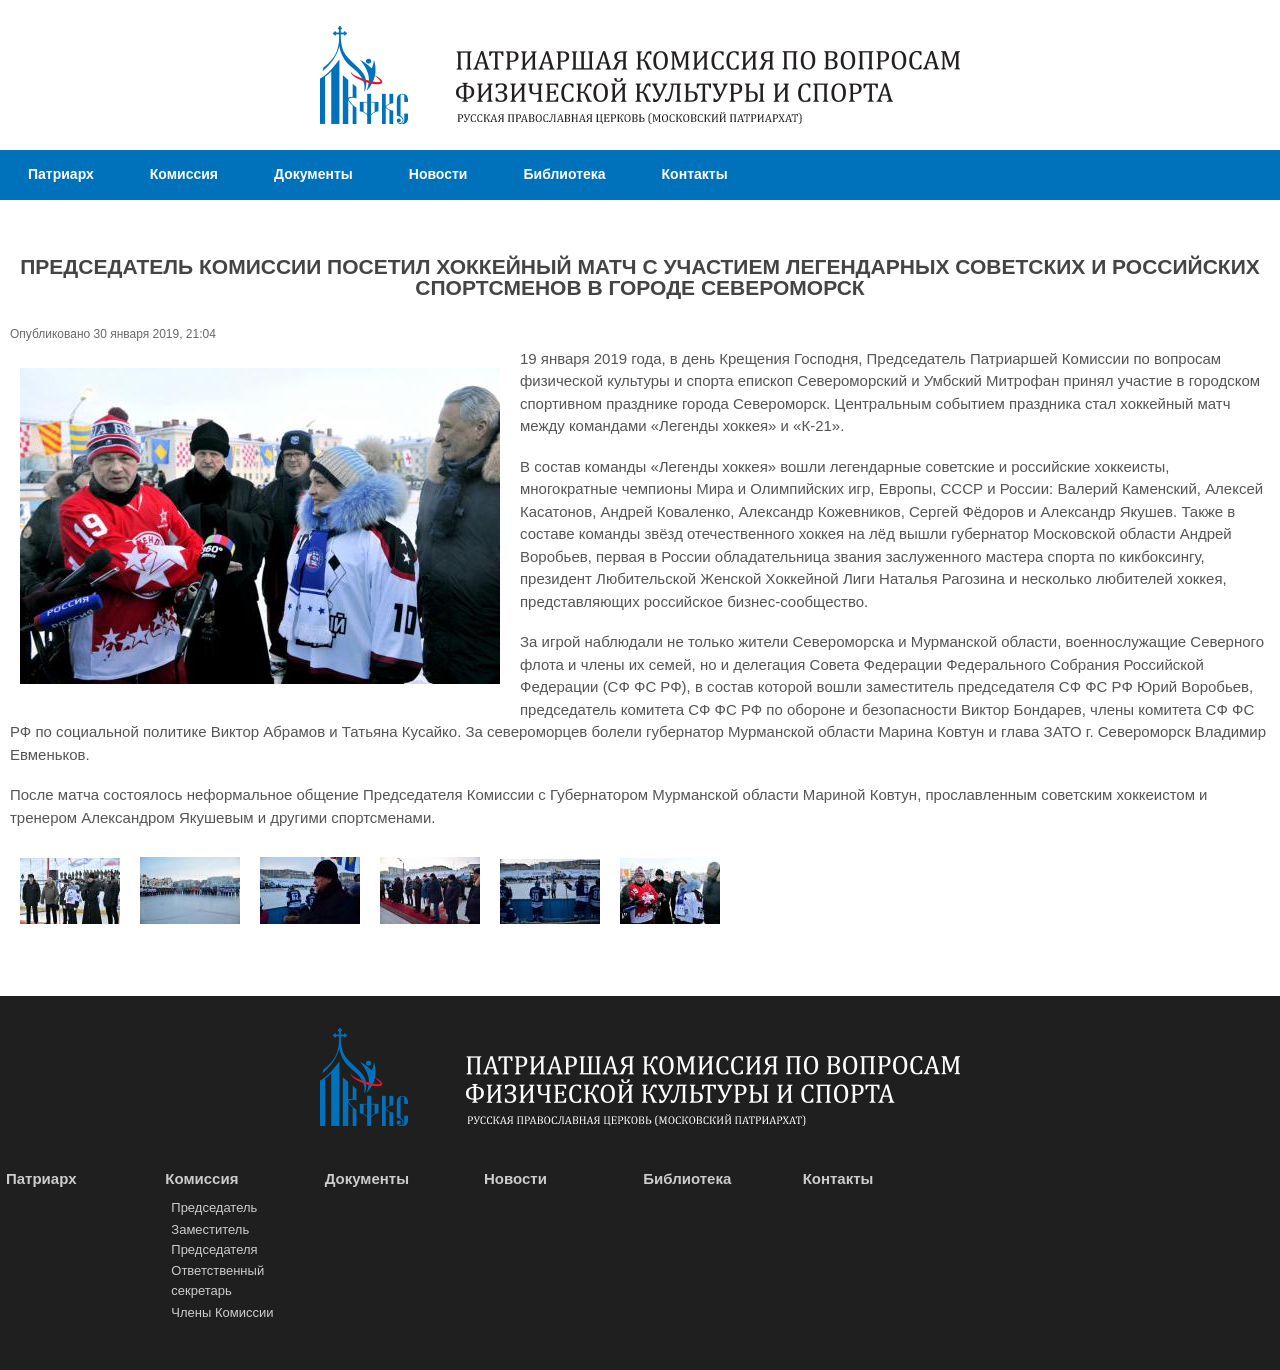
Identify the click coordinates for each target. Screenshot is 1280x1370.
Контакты (695, 174)
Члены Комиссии (222, 1312)
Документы (313, 174)
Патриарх (61, 174)
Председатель (214, 1207)
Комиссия (184, 174)
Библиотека (564, 174)
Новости (438, 174)
